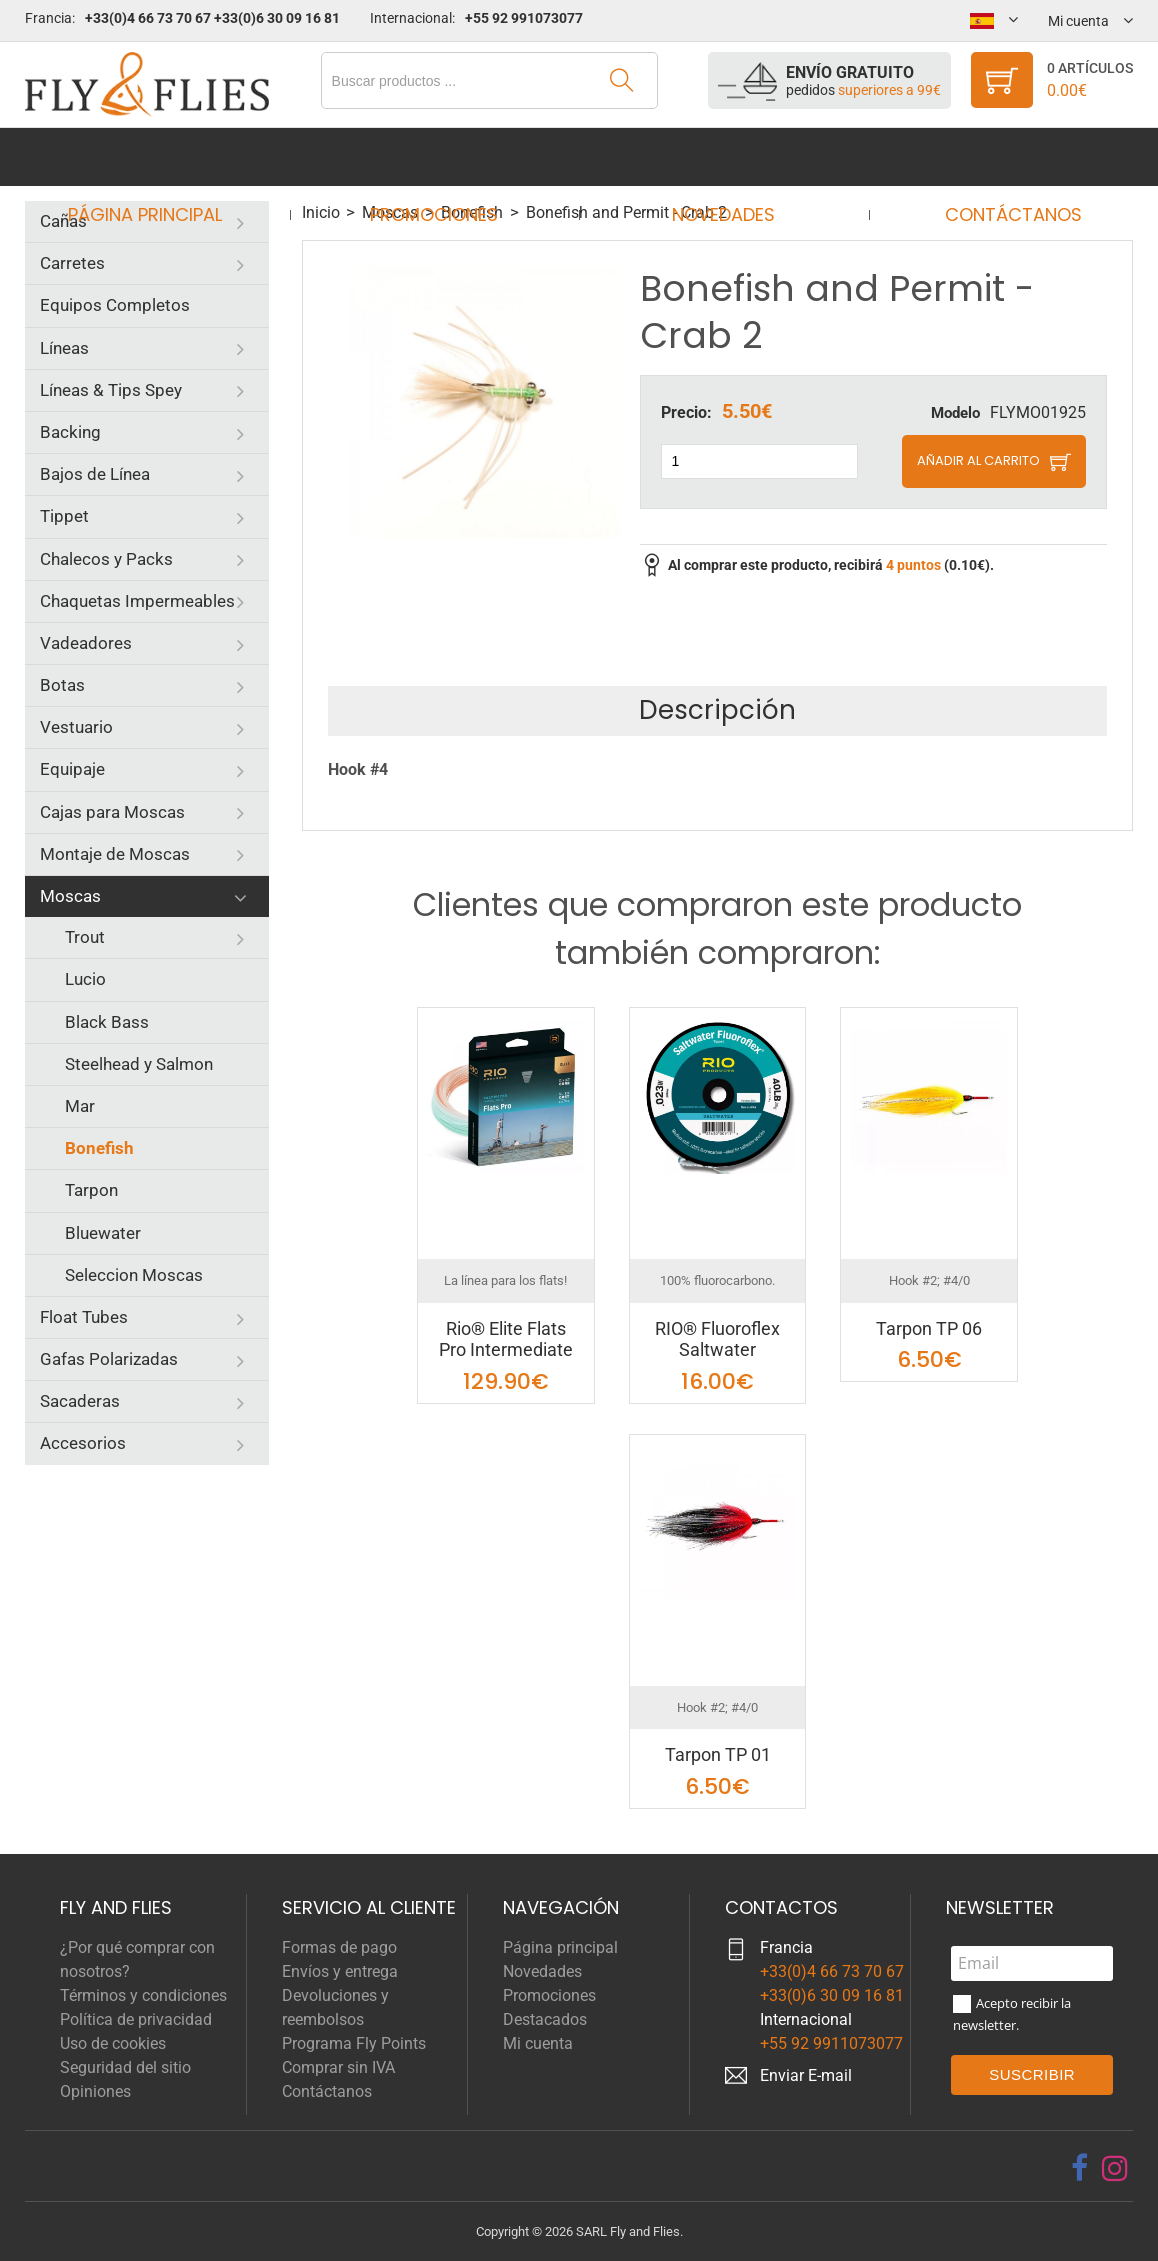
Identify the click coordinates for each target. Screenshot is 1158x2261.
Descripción (717, 710)
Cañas (63, 221)
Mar (80, 1106)
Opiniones (95, 2091)
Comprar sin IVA (338, 2067)
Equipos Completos (115, 305)
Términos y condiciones (143, 1995)
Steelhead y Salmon (139, 1064)
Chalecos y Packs (106, 559)
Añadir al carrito (978, 460)
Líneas (64, 348)
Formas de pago (339, 1947)
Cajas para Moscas (112, 812)
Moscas (70, 896)
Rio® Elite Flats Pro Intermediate (506, 1339)
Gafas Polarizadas (109, 1359)
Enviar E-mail (806, 2075)
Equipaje (72, 769)
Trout (85, 937)
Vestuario (76, 727)
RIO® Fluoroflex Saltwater (717, 1339)
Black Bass (107, 1022)
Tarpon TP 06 (929, 1328)
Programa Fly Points (354, 2043)
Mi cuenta (538, 2043)
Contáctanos (994, 156)
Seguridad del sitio (125, 2067)
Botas (62, 685)
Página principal (164, 156)
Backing (70, 432)
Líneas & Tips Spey (111, 390)
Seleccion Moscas (134, 1275)
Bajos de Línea (95, 474)
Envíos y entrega (340, 1971)
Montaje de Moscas (115, 854)
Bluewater (103, 1233)
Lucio (85, 979)
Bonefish (99, 1148)
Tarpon (91, 1190)
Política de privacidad (136, 2019)
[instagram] (1115, 2168)
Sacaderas (80, 1401)
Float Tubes (84, 1317)
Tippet (64, 516)
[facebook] (1079, 2168)
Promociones (441, 156)
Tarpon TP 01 (718, 1754)
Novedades (717, 156)
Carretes (72, 263)
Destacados (545, 2019)
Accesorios (83, 1443)
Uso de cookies (113, 2043)
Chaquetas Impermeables (137, 601)
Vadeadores (86, 643)
